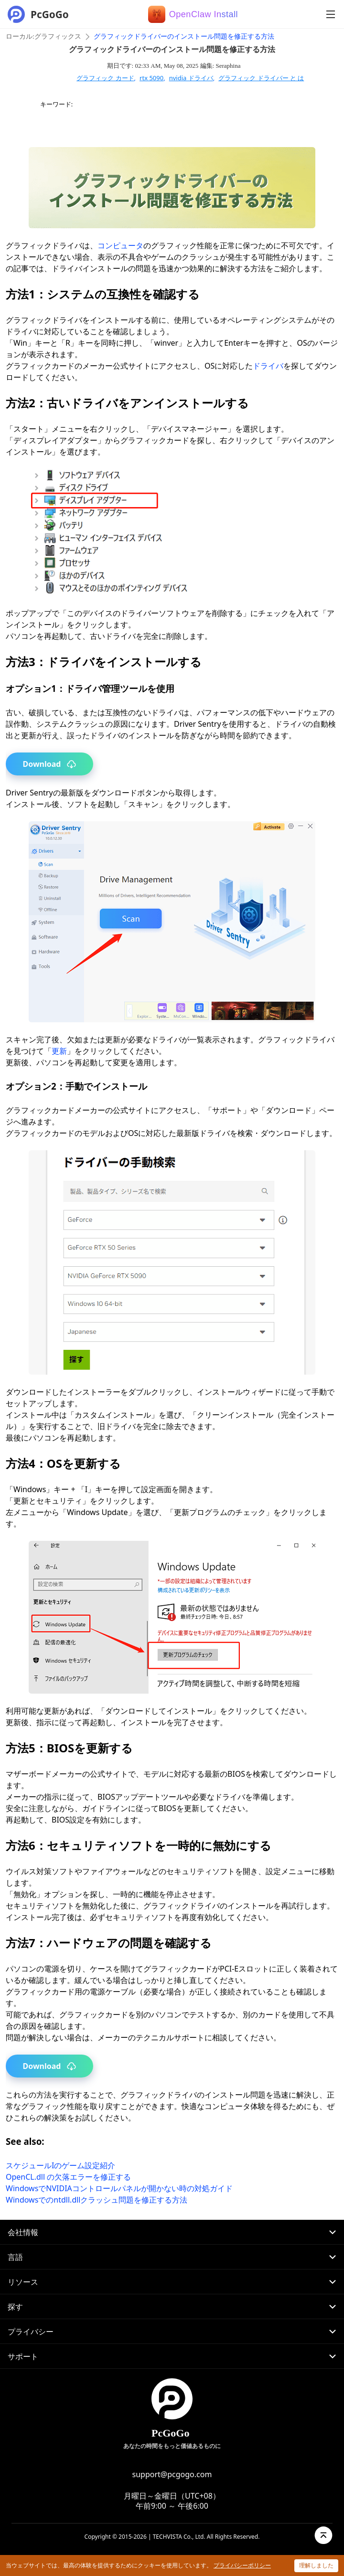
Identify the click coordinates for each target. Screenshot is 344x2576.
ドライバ (268, 365)
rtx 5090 (151, 78)
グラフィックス (57, 36)
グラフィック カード (105, 78)
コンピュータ (120, 245)
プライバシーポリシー (242, 2565)
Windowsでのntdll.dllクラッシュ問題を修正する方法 (96, 2199)
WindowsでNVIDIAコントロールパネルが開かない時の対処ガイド (119, 2188)
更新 (59, 1051)
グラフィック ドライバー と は (261, 78)
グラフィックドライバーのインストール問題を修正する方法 (184, 36)
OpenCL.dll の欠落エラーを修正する (68, 2177)
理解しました (316, 2565)
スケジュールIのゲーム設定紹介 (60, 2165)
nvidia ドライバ (191, 78)
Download (49, 764)
